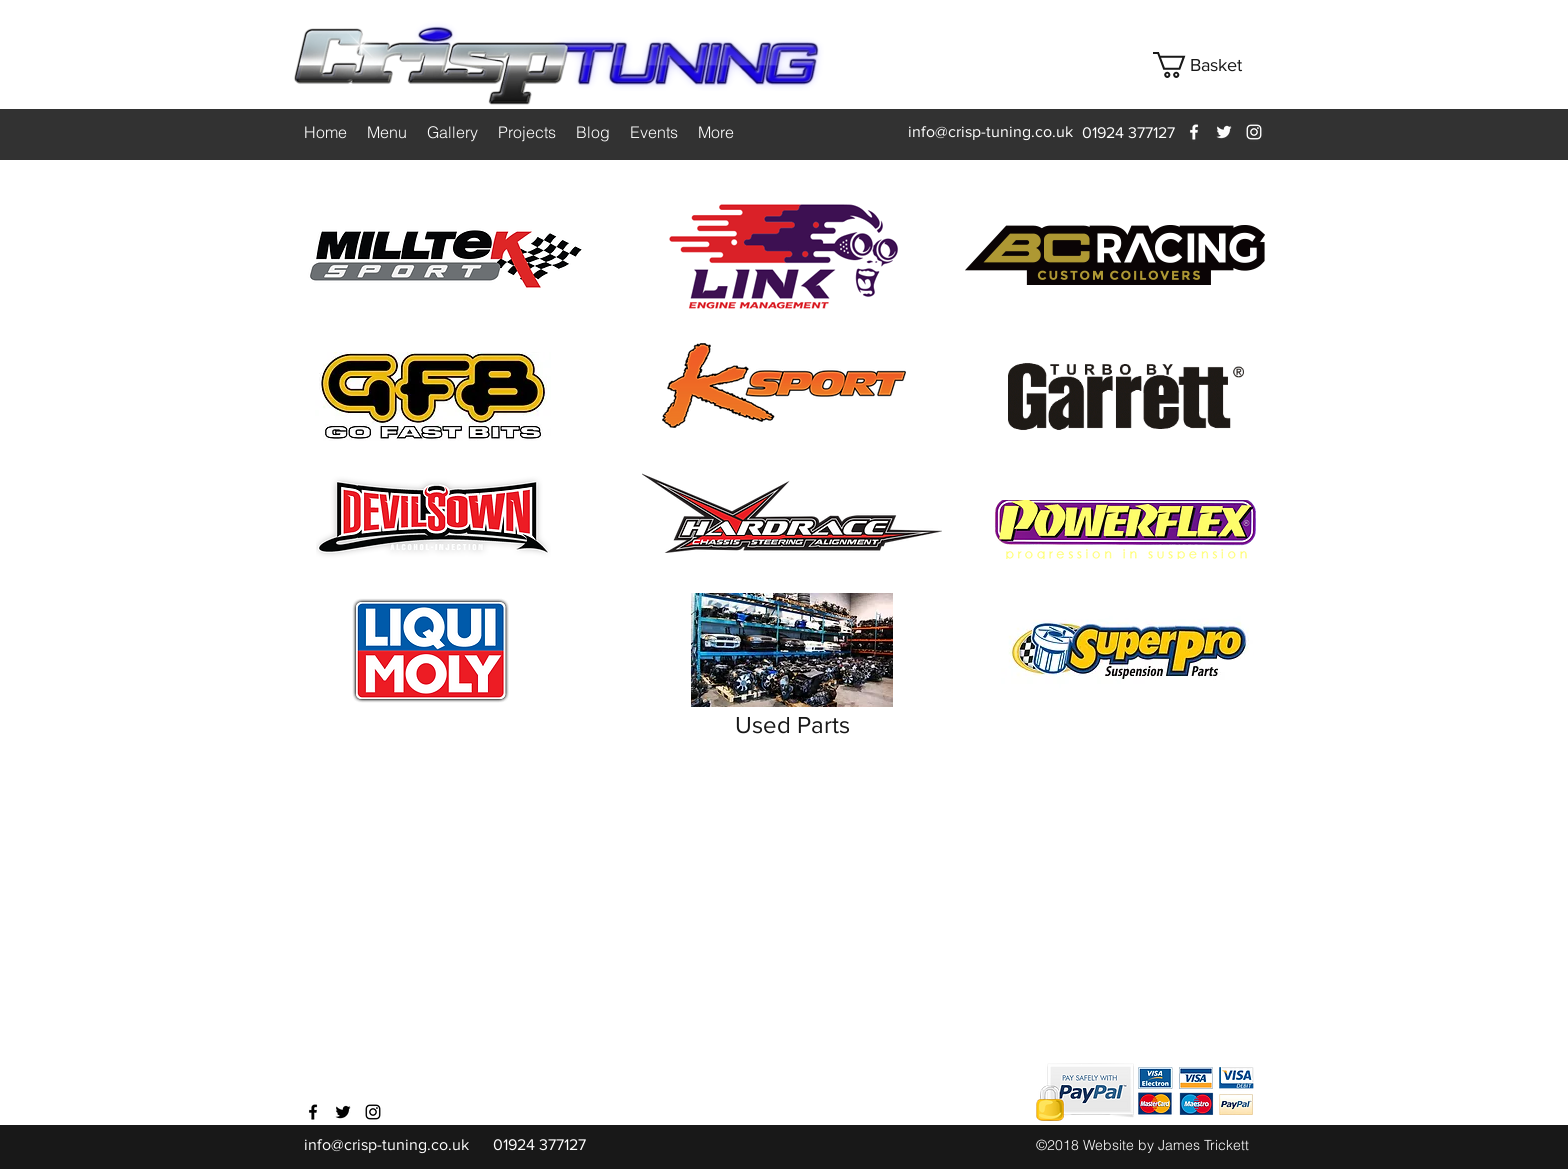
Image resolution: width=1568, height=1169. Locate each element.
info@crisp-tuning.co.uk (990, 131)
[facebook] (1194, 132)
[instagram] (1254, 132)
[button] (1212, 65)
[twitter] (1224, 132)
